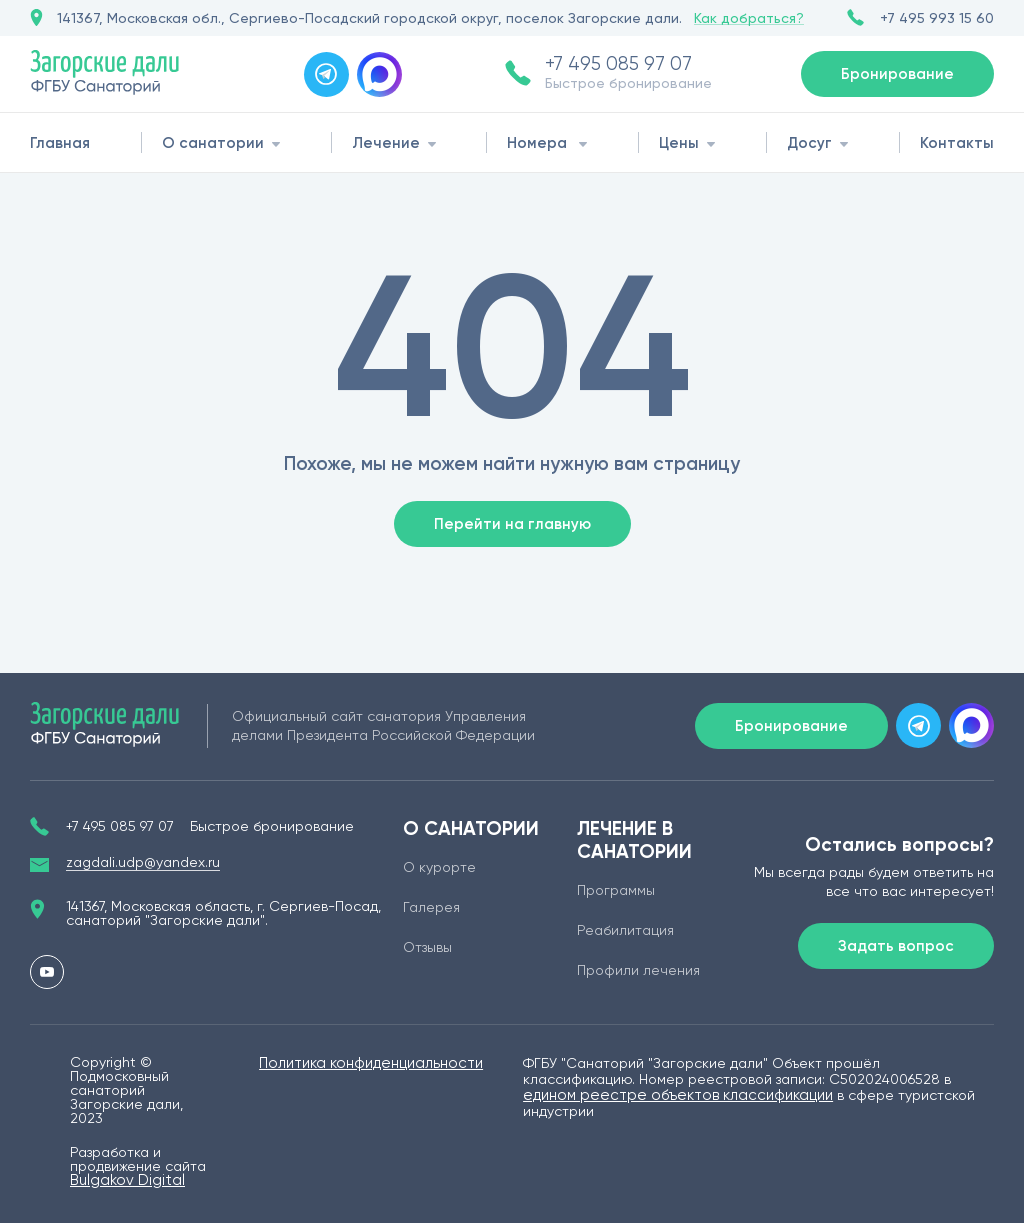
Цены (679, 143)
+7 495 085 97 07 (618, 64)
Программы (616, 890)
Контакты (957, 143)
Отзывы (427, 947)
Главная (60, 143)
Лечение (386, 143)
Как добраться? (749, 18)
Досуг (809, 143)
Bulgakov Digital (127, 1180)
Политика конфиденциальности (371, 1063)
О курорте (439, 867)
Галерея (431, 907)
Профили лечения (638, 970)
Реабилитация (625, 930)
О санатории (213, 143)
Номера (537, 143)
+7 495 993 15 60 (937, 18)
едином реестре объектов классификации (678, 1095)
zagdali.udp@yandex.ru (143, 862)
